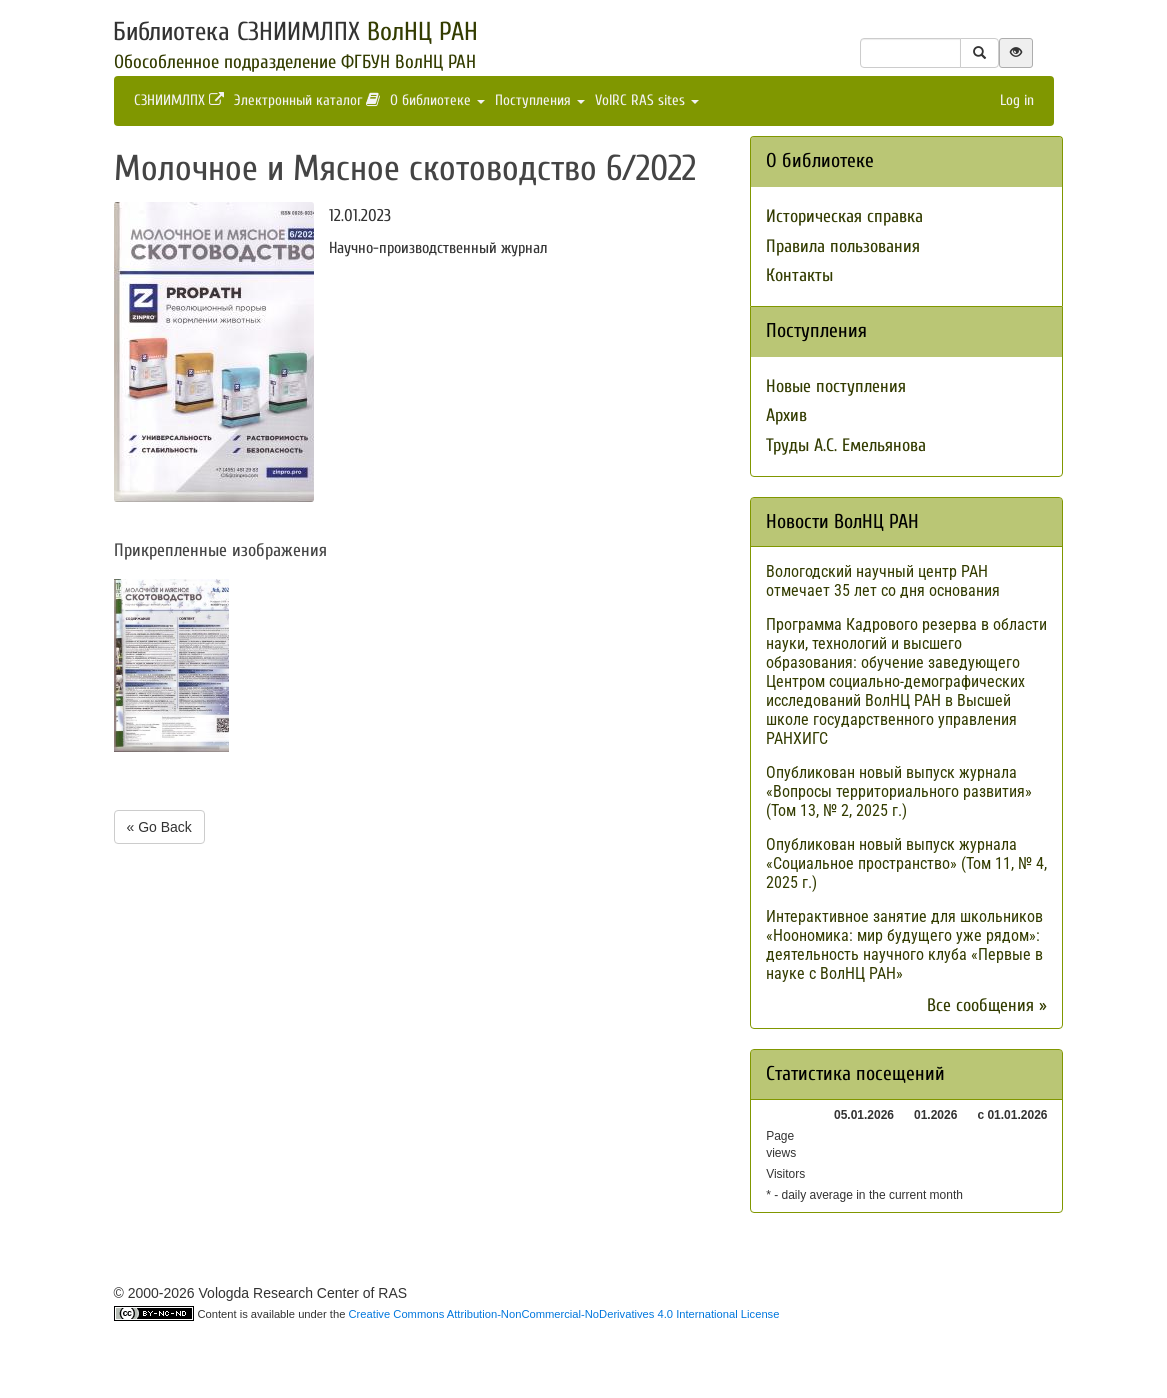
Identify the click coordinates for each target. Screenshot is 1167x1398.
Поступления (540, 100)
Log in (1017, 100)
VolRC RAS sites (647, 100)
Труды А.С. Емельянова (846, 445)
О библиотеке (437, 100)
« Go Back (159, 827)
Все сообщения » (987, 1005)
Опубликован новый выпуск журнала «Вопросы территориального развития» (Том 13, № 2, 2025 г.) (899, 791)
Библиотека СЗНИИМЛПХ (295, 32)
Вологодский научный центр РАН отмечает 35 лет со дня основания (883, 581)
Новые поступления (836, 386)
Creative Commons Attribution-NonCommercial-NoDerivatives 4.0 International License (564, 1314)
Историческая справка (844, 216)
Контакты (799, 275)
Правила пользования (843, 246)
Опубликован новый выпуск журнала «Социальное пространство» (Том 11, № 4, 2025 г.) (906, 863)
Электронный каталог (307, 100)
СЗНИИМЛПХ (179, 100)
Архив (786, 415)
